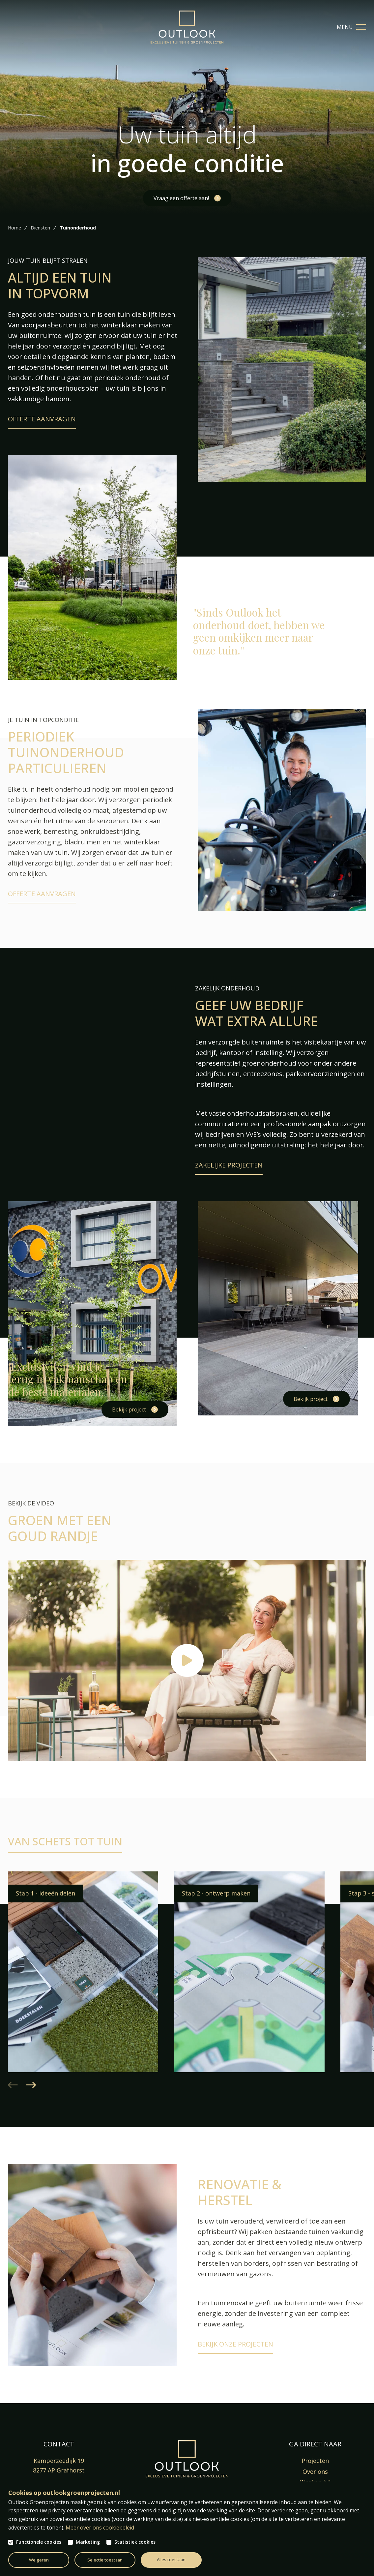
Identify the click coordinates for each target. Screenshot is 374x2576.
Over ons (315, 2471)
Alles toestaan (171, 2559)
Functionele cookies (38, 2542)
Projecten (315, 2461)
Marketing (88, 2542)
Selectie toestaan (105, 2560)
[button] (31, 2085)
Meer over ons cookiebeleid (100, 2527)
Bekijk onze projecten (235, 2344)
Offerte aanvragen (42, 418)
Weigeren (39, 2560)
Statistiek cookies (135, 2542)
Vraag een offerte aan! (181, 198)
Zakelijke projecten (229, 1165)
